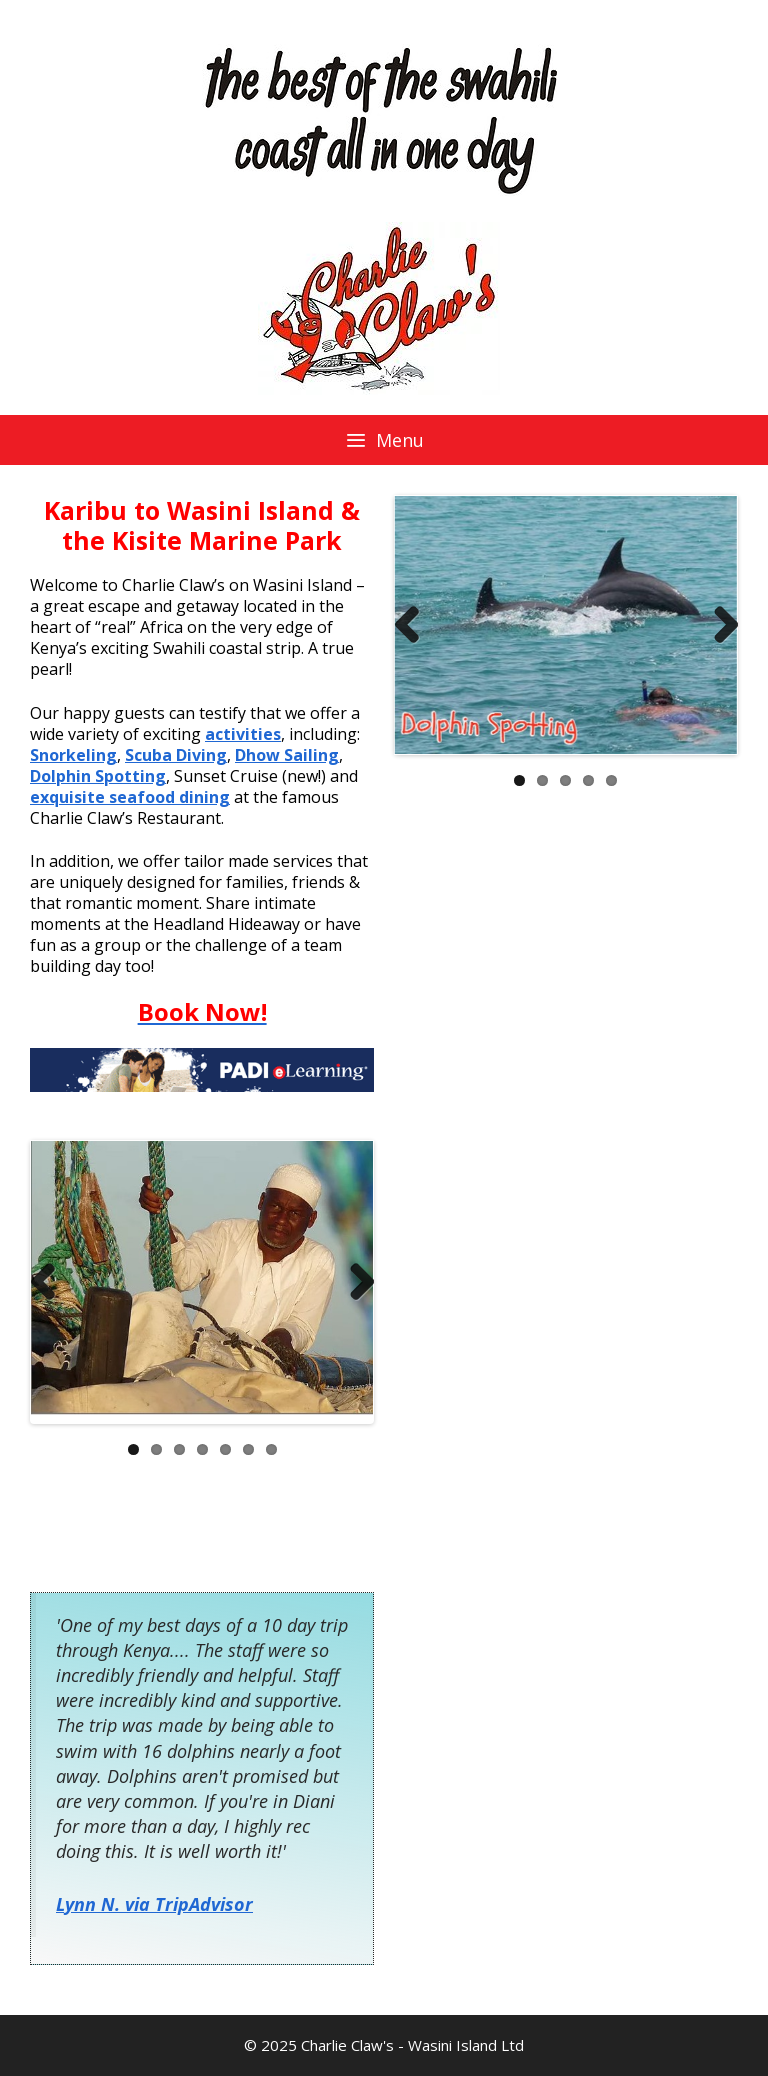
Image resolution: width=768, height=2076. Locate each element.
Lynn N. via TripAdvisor (154, 1904)
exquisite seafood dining (130, 797)
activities (243, 734)
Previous (414, 625)
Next (718, 625)
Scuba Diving (176, 755)
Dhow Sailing (287, 755)
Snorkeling (73, 755)
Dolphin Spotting (98, 776)
